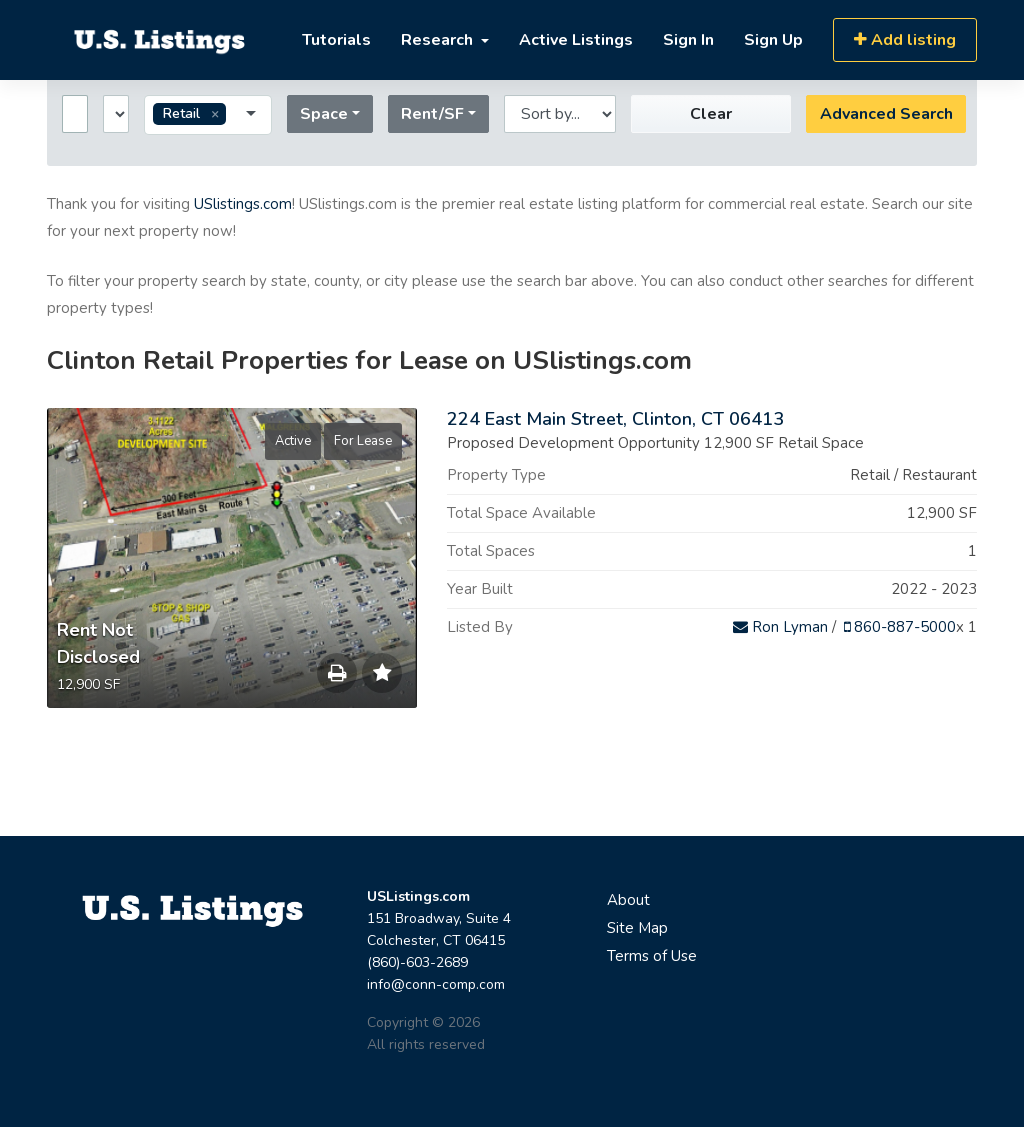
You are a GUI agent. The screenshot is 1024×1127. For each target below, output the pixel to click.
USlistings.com (243, 204)
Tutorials (336, 40)
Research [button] (439, 40)
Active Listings (576, 40)
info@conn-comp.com (436, 984)
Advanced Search (886, 114)
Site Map (637, 928)
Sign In (688, 40)
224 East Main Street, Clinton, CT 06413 (615, 419)
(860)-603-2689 (417, 962)
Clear (711, 114)
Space (324, 114)
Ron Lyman (780, 627)
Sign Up (773, 40)
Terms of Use (652, 956)
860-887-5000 (900, 627)
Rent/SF (432, 114)
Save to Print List (337, 678)
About (628, 900)
